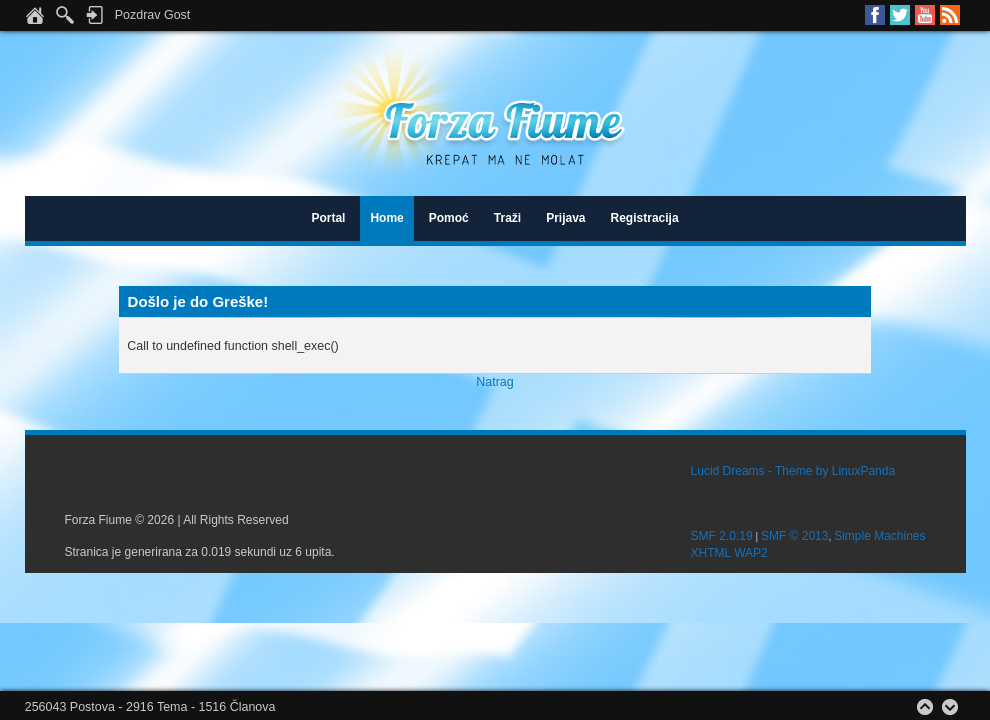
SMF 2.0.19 (722, 536)
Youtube (925, 15)
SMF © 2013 (795, 536)
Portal (328, 218)
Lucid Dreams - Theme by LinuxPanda (793, 471)
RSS (950, 15)
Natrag (494, 382)
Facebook (875, 15)
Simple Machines (879, 536)
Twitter (900, 15)
